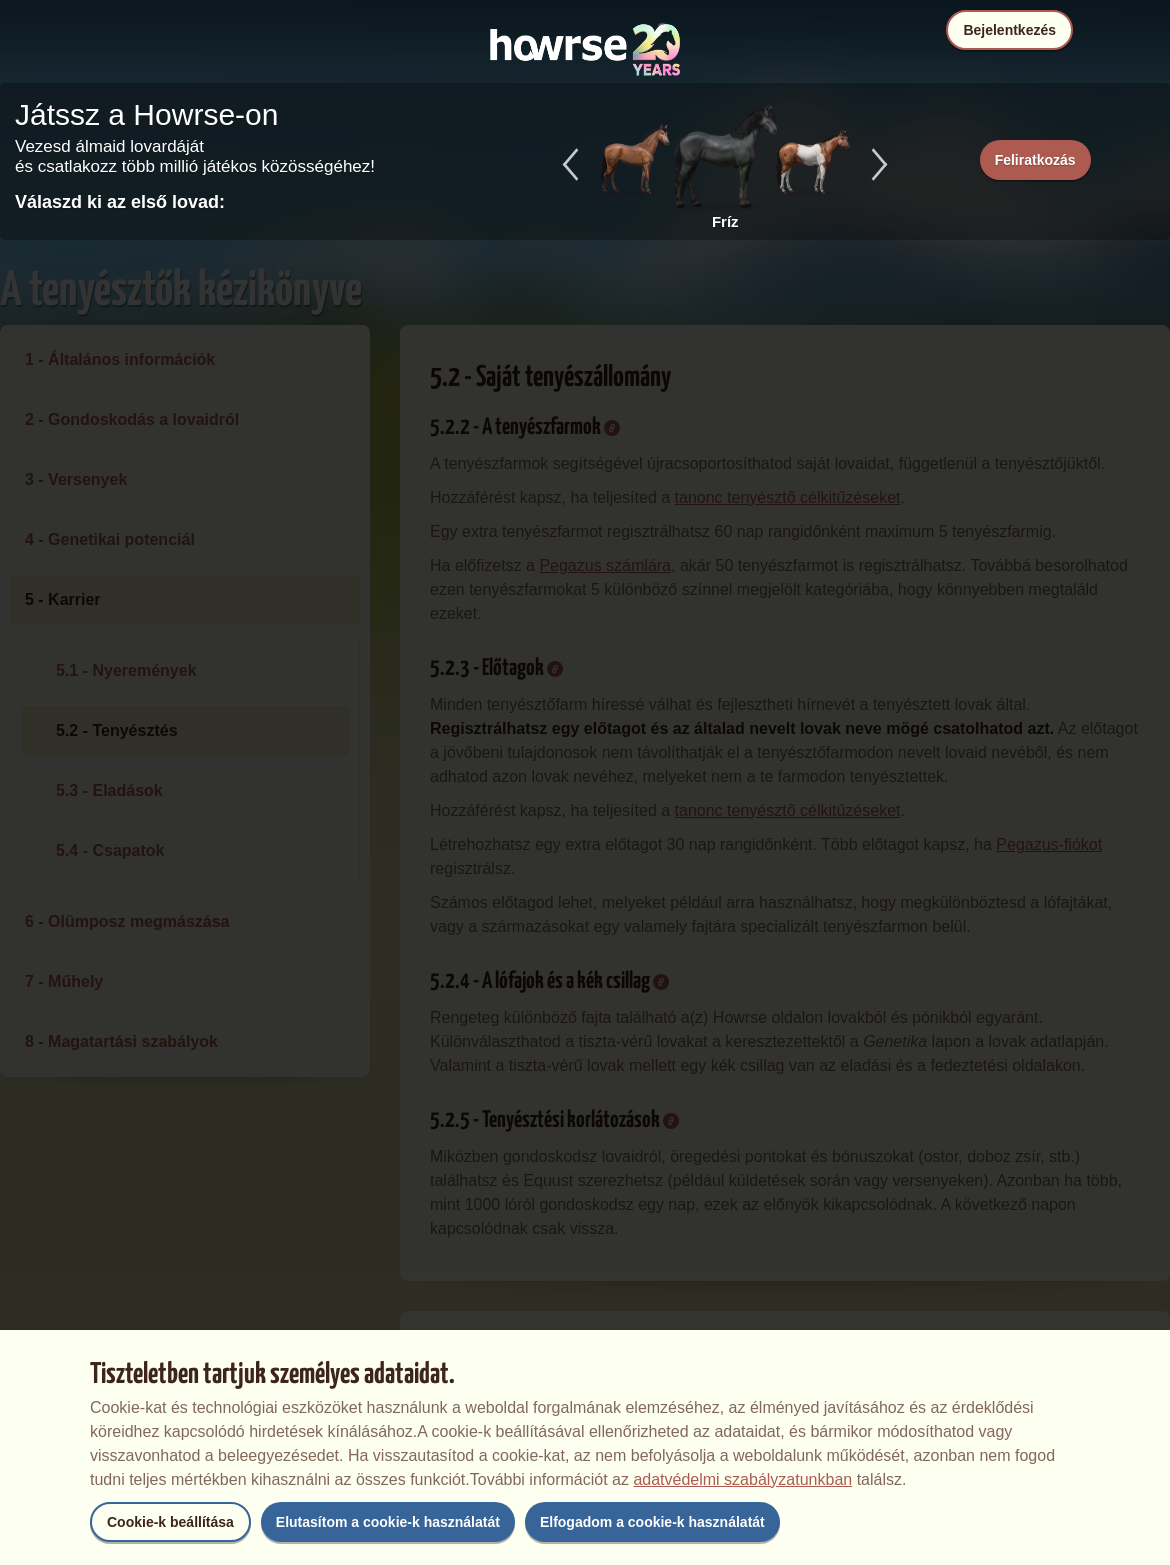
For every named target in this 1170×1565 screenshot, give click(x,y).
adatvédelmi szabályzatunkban (742, 1479)
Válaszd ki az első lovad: (120, 202)
